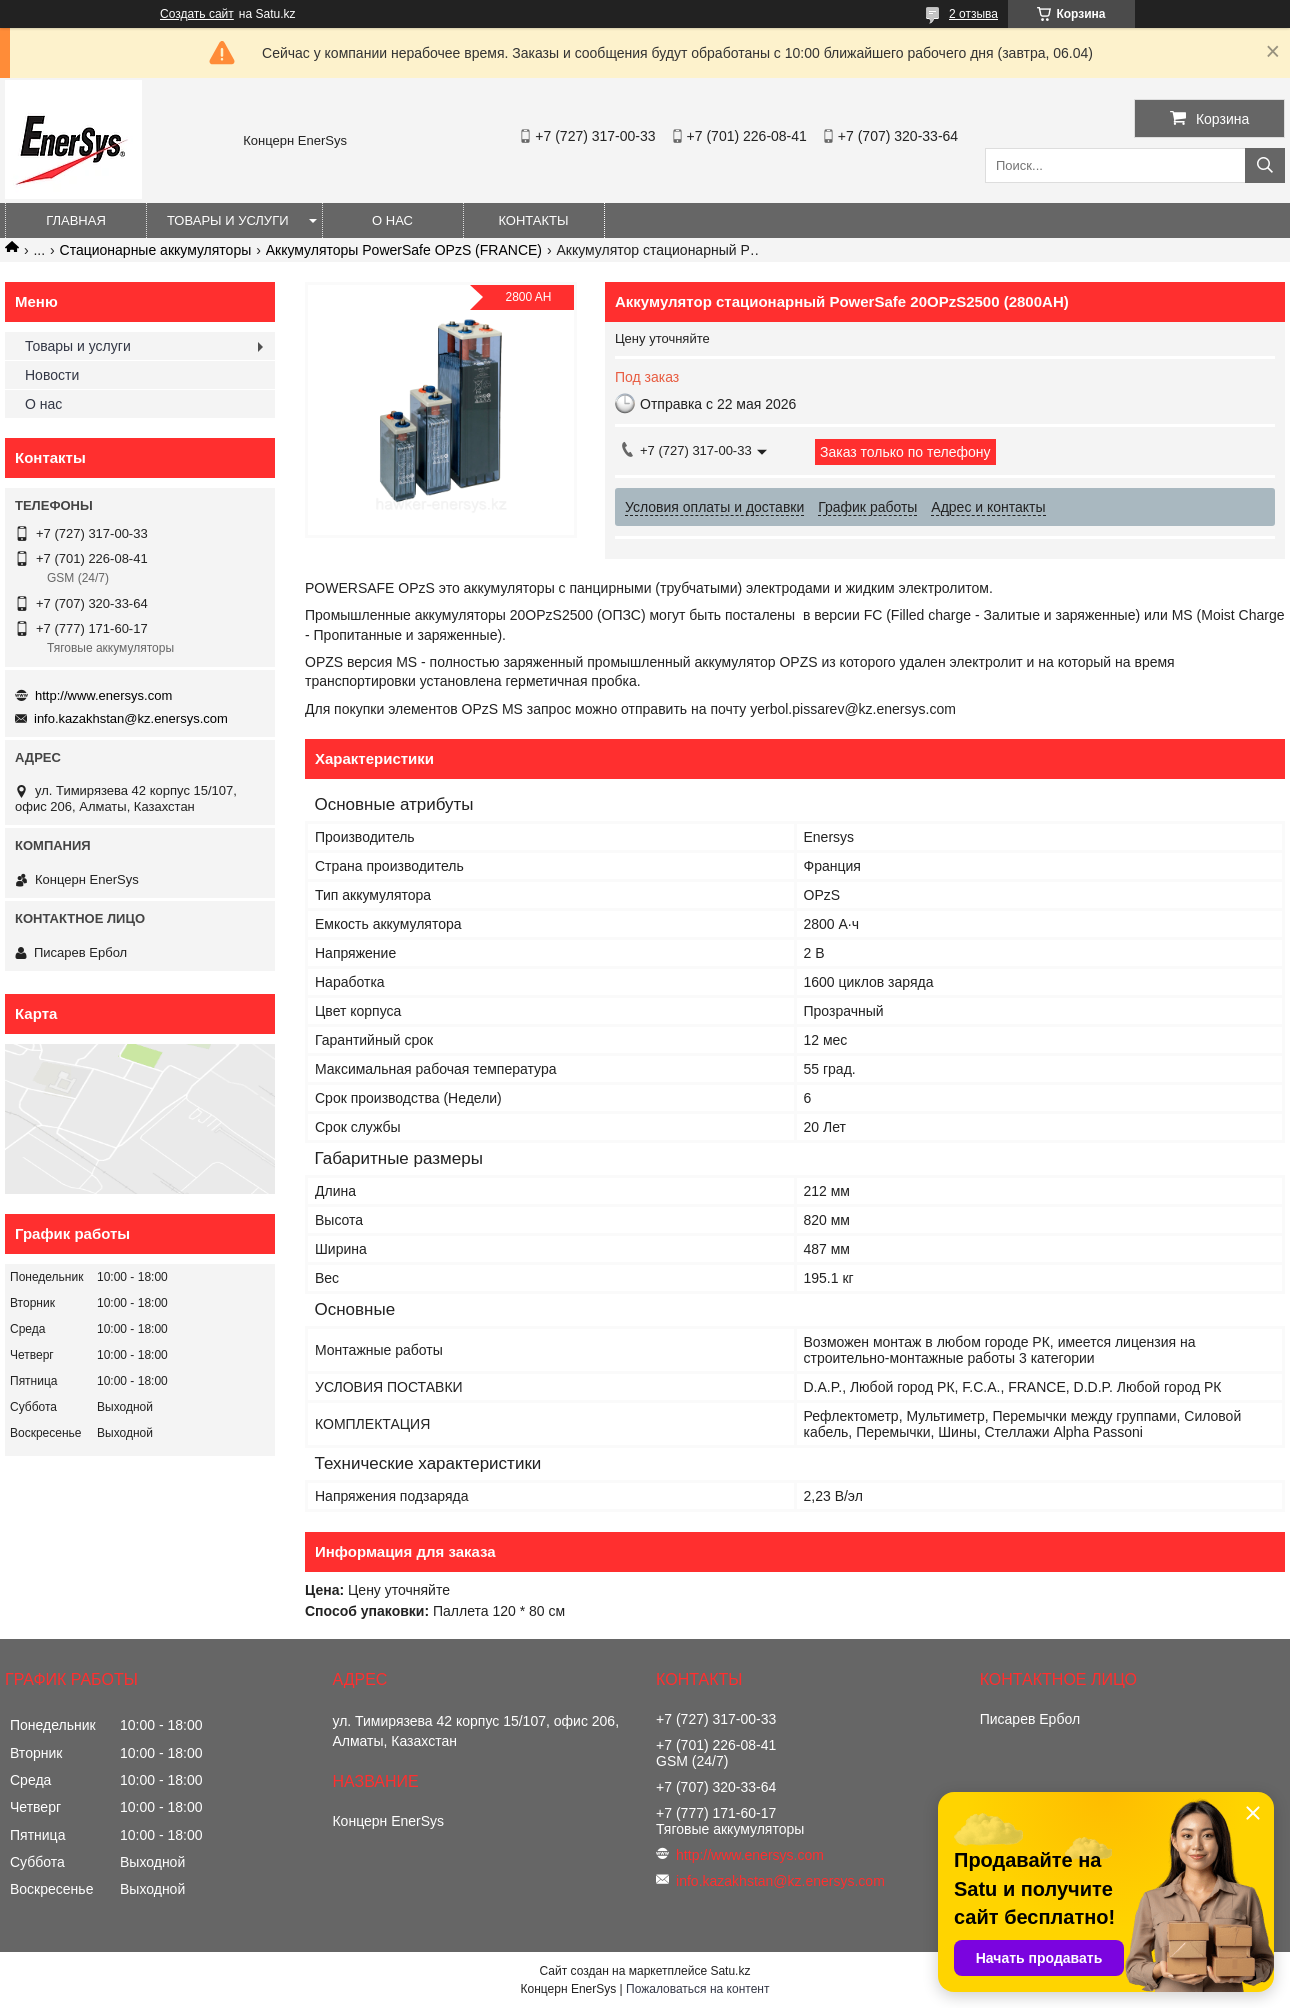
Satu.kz (730, 1971)
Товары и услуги (228, 220)
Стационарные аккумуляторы (156, 250)
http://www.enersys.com (103, 695)
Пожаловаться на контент (697, 1989)
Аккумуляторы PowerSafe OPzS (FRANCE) (404, 250)
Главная (76, 220)
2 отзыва (973, 14)
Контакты (533, 220)
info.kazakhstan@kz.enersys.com (131, 718)
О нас (392, 220)
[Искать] (1265, 165)
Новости (52, 375)
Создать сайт (197, 14)
